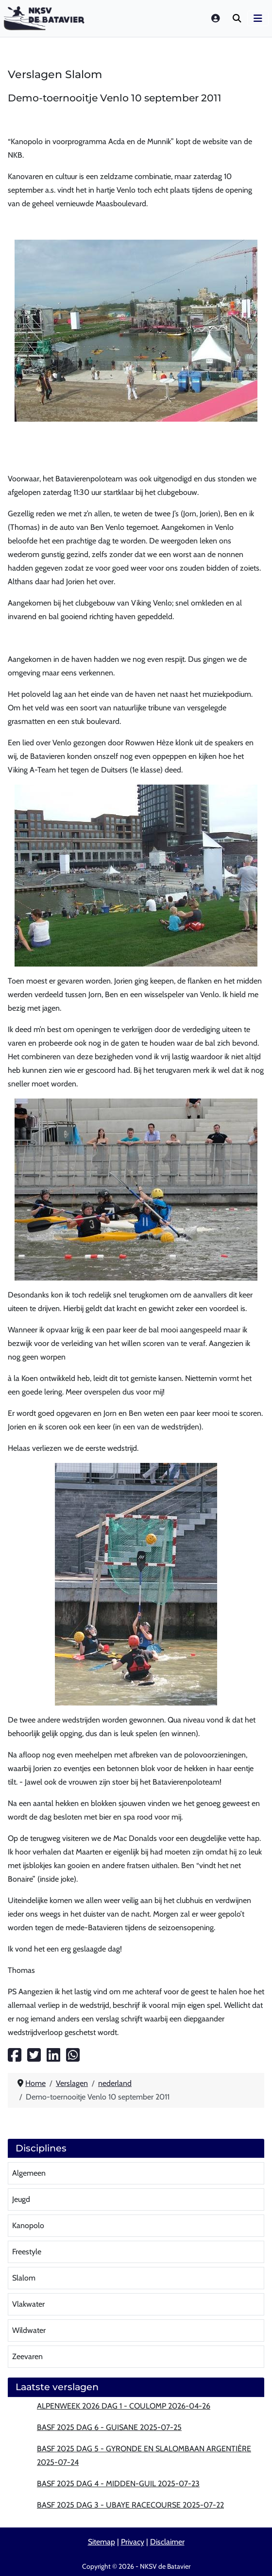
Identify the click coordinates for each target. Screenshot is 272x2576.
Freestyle (26, 2251)
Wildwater (29, 2330)
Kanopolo (28, 2225)
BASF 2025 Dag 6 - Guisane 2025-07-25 (109, 2427)
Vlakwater (28, 2304)
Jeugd (21, 2199)
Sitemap (101, 2541)
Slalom (23, 2277)
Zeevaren (27, 2356)
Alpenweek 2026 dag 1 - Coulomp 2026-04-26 (123, 2406)
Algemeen (29, 2173)
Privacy (132, 2541)
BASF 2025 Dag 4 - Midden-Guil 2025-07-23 (118, 2483)
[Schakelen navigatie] (258, 18)
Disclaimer (167, 2541)
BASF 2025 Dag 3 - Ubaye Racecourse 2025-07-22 (130, 2505)
